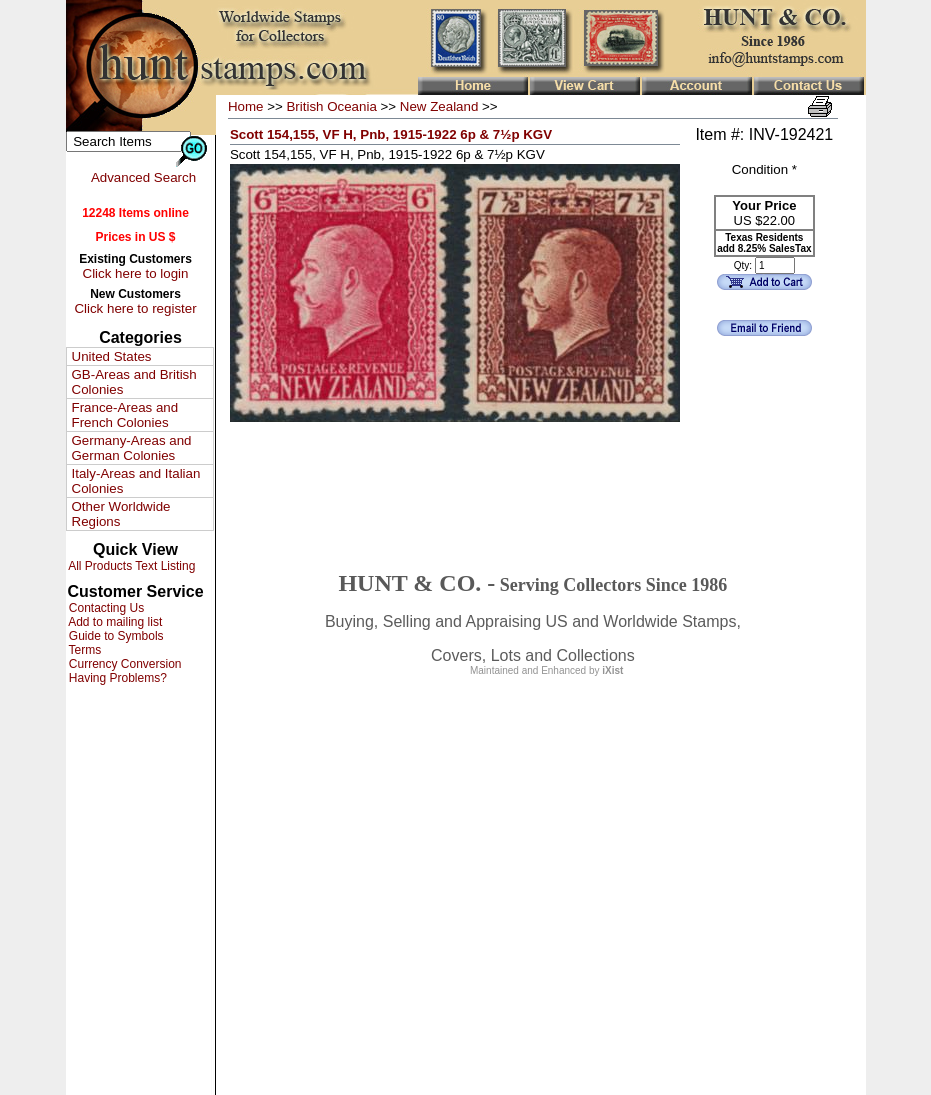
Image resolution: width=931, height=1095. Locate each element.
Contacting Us (105, 608)
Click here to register (135, 308)
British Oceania (331, 106)
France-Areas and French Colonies (125, 415)
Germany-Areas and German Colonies (132, 448)
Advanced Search (143, 177)
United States (112, 356)
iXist (612, 670)
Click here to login (136, 273)
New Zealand (439, 106)
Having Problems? (116, 678)
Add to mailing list (114, 622)
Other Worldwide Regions (121, 514)
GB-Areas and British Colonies (134, 382)
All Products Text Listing (131, 566)
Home (246, 106)
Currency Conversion (124, 664)
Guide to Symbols (115, 636)
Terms (84, 650)
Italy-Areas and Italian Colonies (136, 481)
